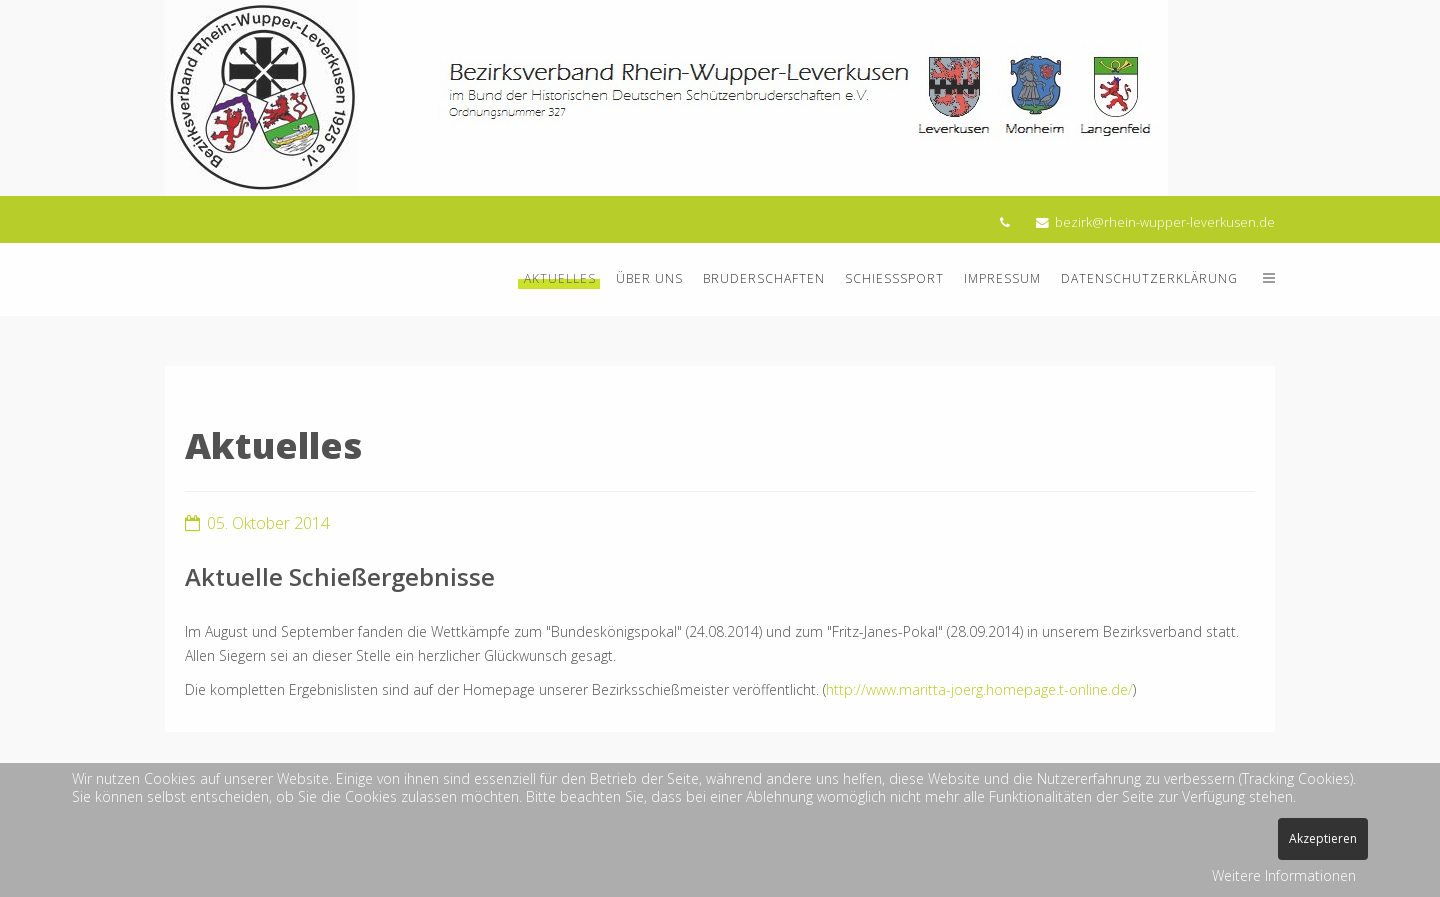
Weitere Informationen (1284, 875)
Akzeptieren (1323, 838)
